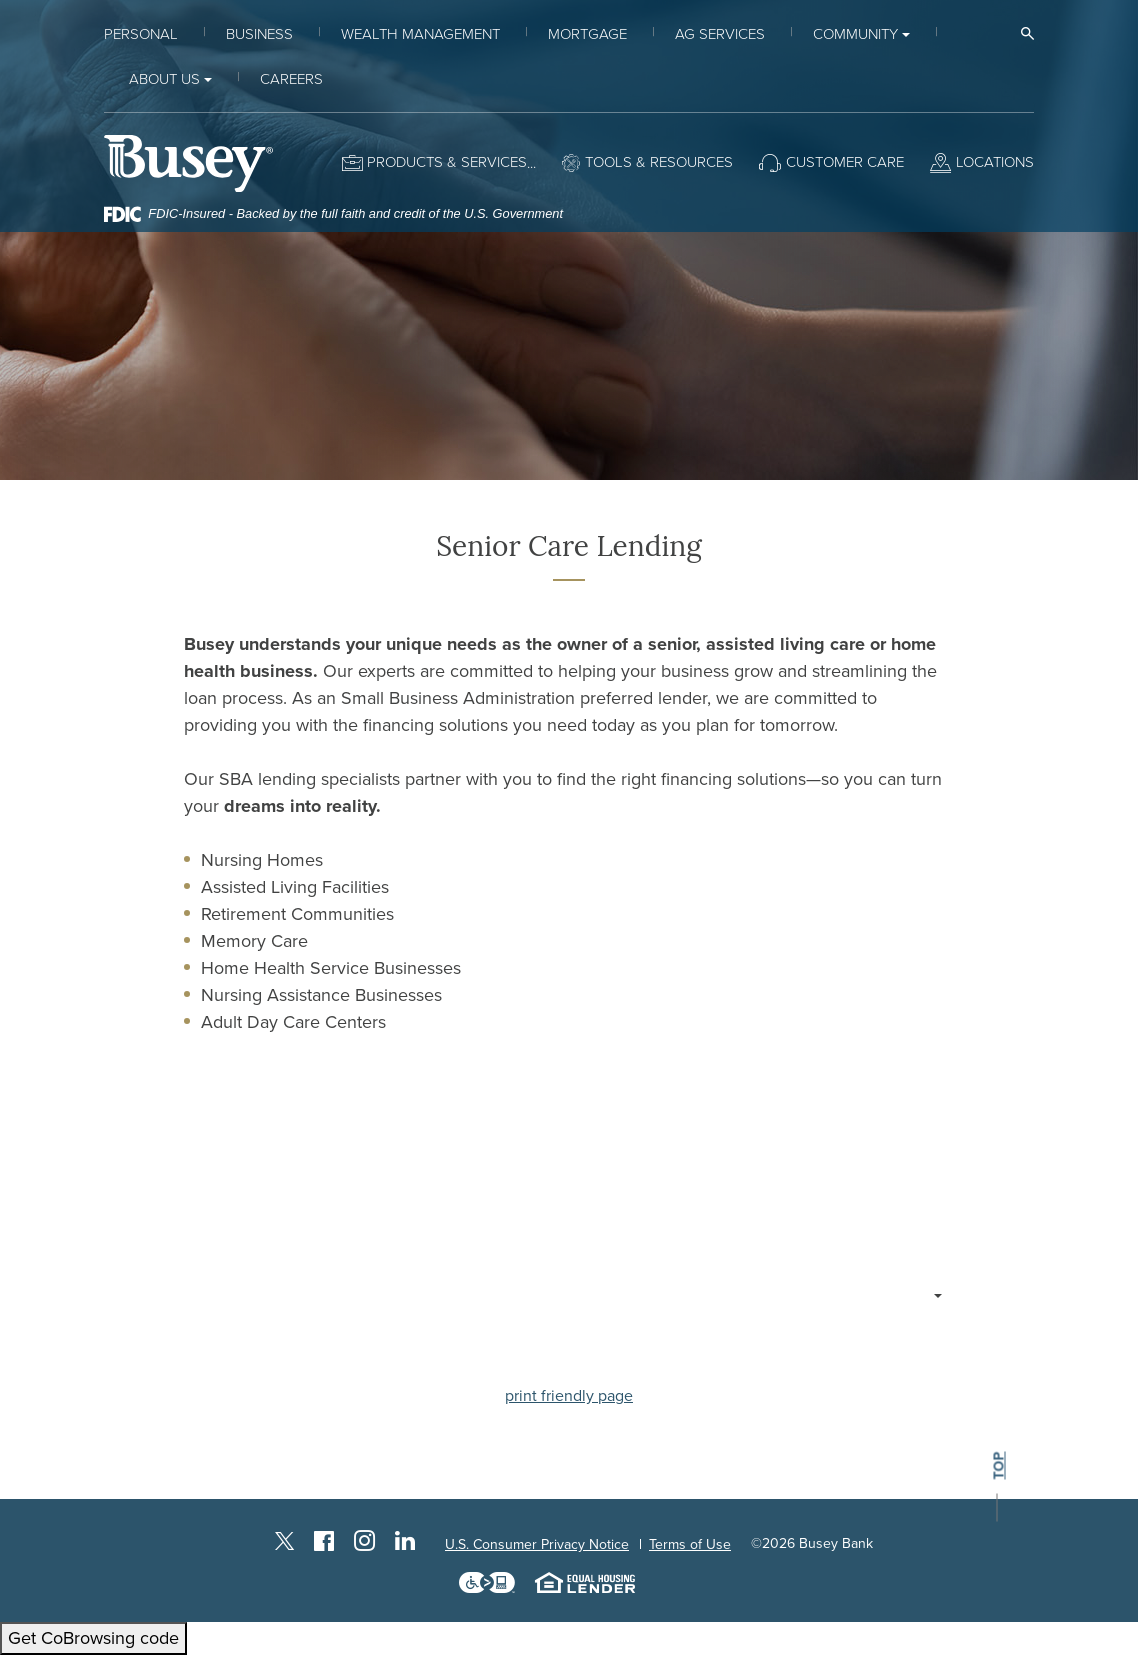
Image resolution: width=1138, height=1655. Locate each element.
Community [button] (855, 34)
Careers (291, 79)
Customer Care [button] (845, 162)
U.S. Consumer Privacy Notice (537, 1544)
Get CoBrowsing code (93, 1638)
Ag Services (720, 34)
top (998, 1466)
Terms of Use (690, 1544)
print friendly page (569, 1396)
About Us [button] (164, 79)
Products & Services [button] (447, 162)
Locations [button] (995, 162)
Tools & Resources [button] (659, 162)
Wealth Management (420, 34)
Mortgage (587, 34)
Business (259, 34)
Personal (141, 34)
